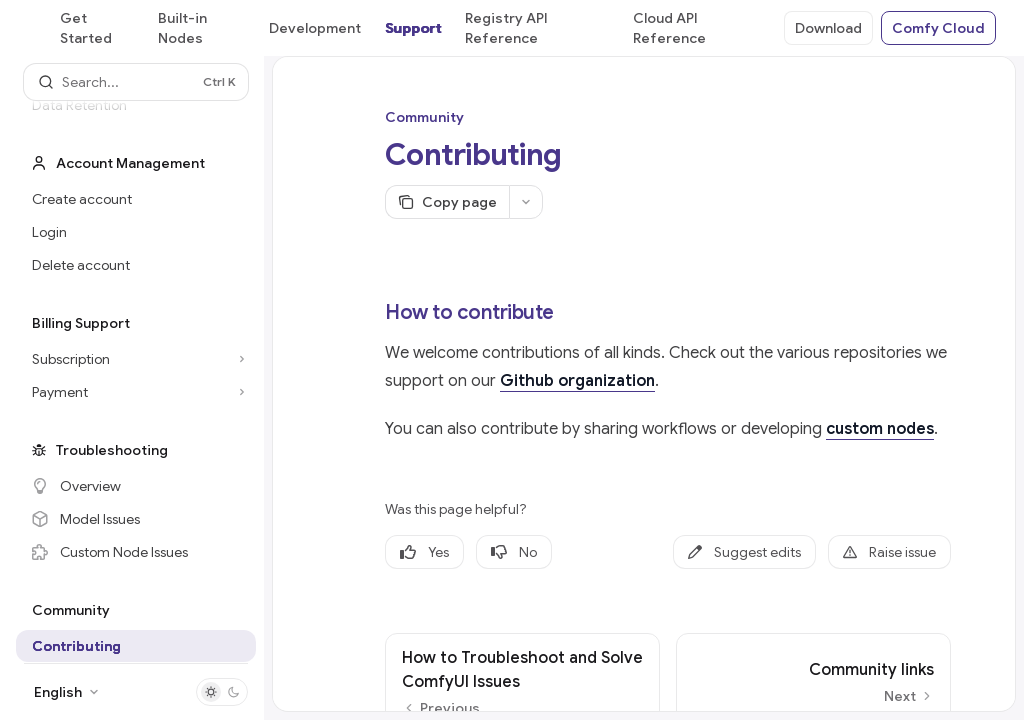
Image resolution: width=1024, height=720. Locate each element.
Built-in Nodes (182, 28)
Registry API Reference (506, 28)
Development (315, 28)
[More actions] (526, 202)
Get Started (86, 28)
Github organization (577, 381)
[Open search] (136, 82)
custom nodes (880, 429)
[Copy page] (447, 202)
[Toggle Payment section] (136, 392)
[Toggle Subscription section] (136, 359)
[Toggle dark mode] (222, 692)
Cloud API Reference (669, 28)
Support (413, 28)
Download (828, 28)
